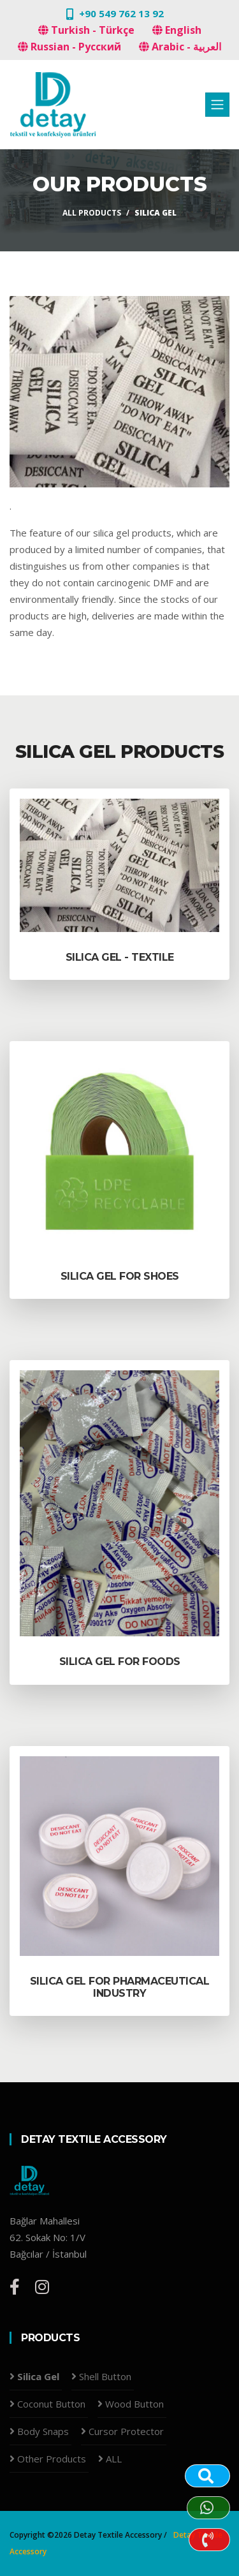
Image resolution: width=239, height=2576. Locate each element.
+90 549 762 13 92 (121, 13)
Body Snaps (43, 2431)
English (176, 30)
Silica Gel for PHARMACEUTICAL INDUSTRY (120, 1987)
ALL (114, 2458)
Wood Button (134, 2403)
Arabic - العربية (180, 47)
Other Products (51, 2458)
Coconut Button (51, 2403)
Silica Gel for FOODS (119, 1661)
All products (91, 212)
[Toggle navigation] (217, 105)
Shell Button (105, 2376)
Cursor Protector (126, 2431)
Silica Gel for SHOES (120, 1276)
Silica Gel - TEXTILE (120, 957)
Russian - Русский (69, 47)
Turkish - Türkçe (86, 30)
